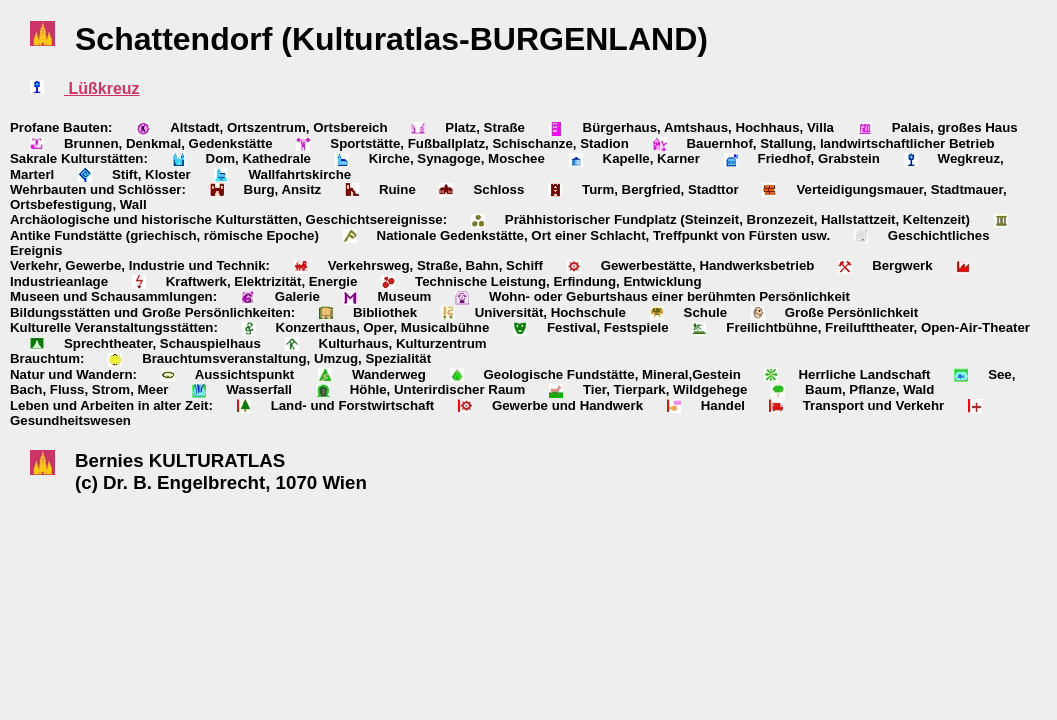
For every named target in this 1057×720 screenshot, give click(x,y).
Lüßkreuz (102, 88)
